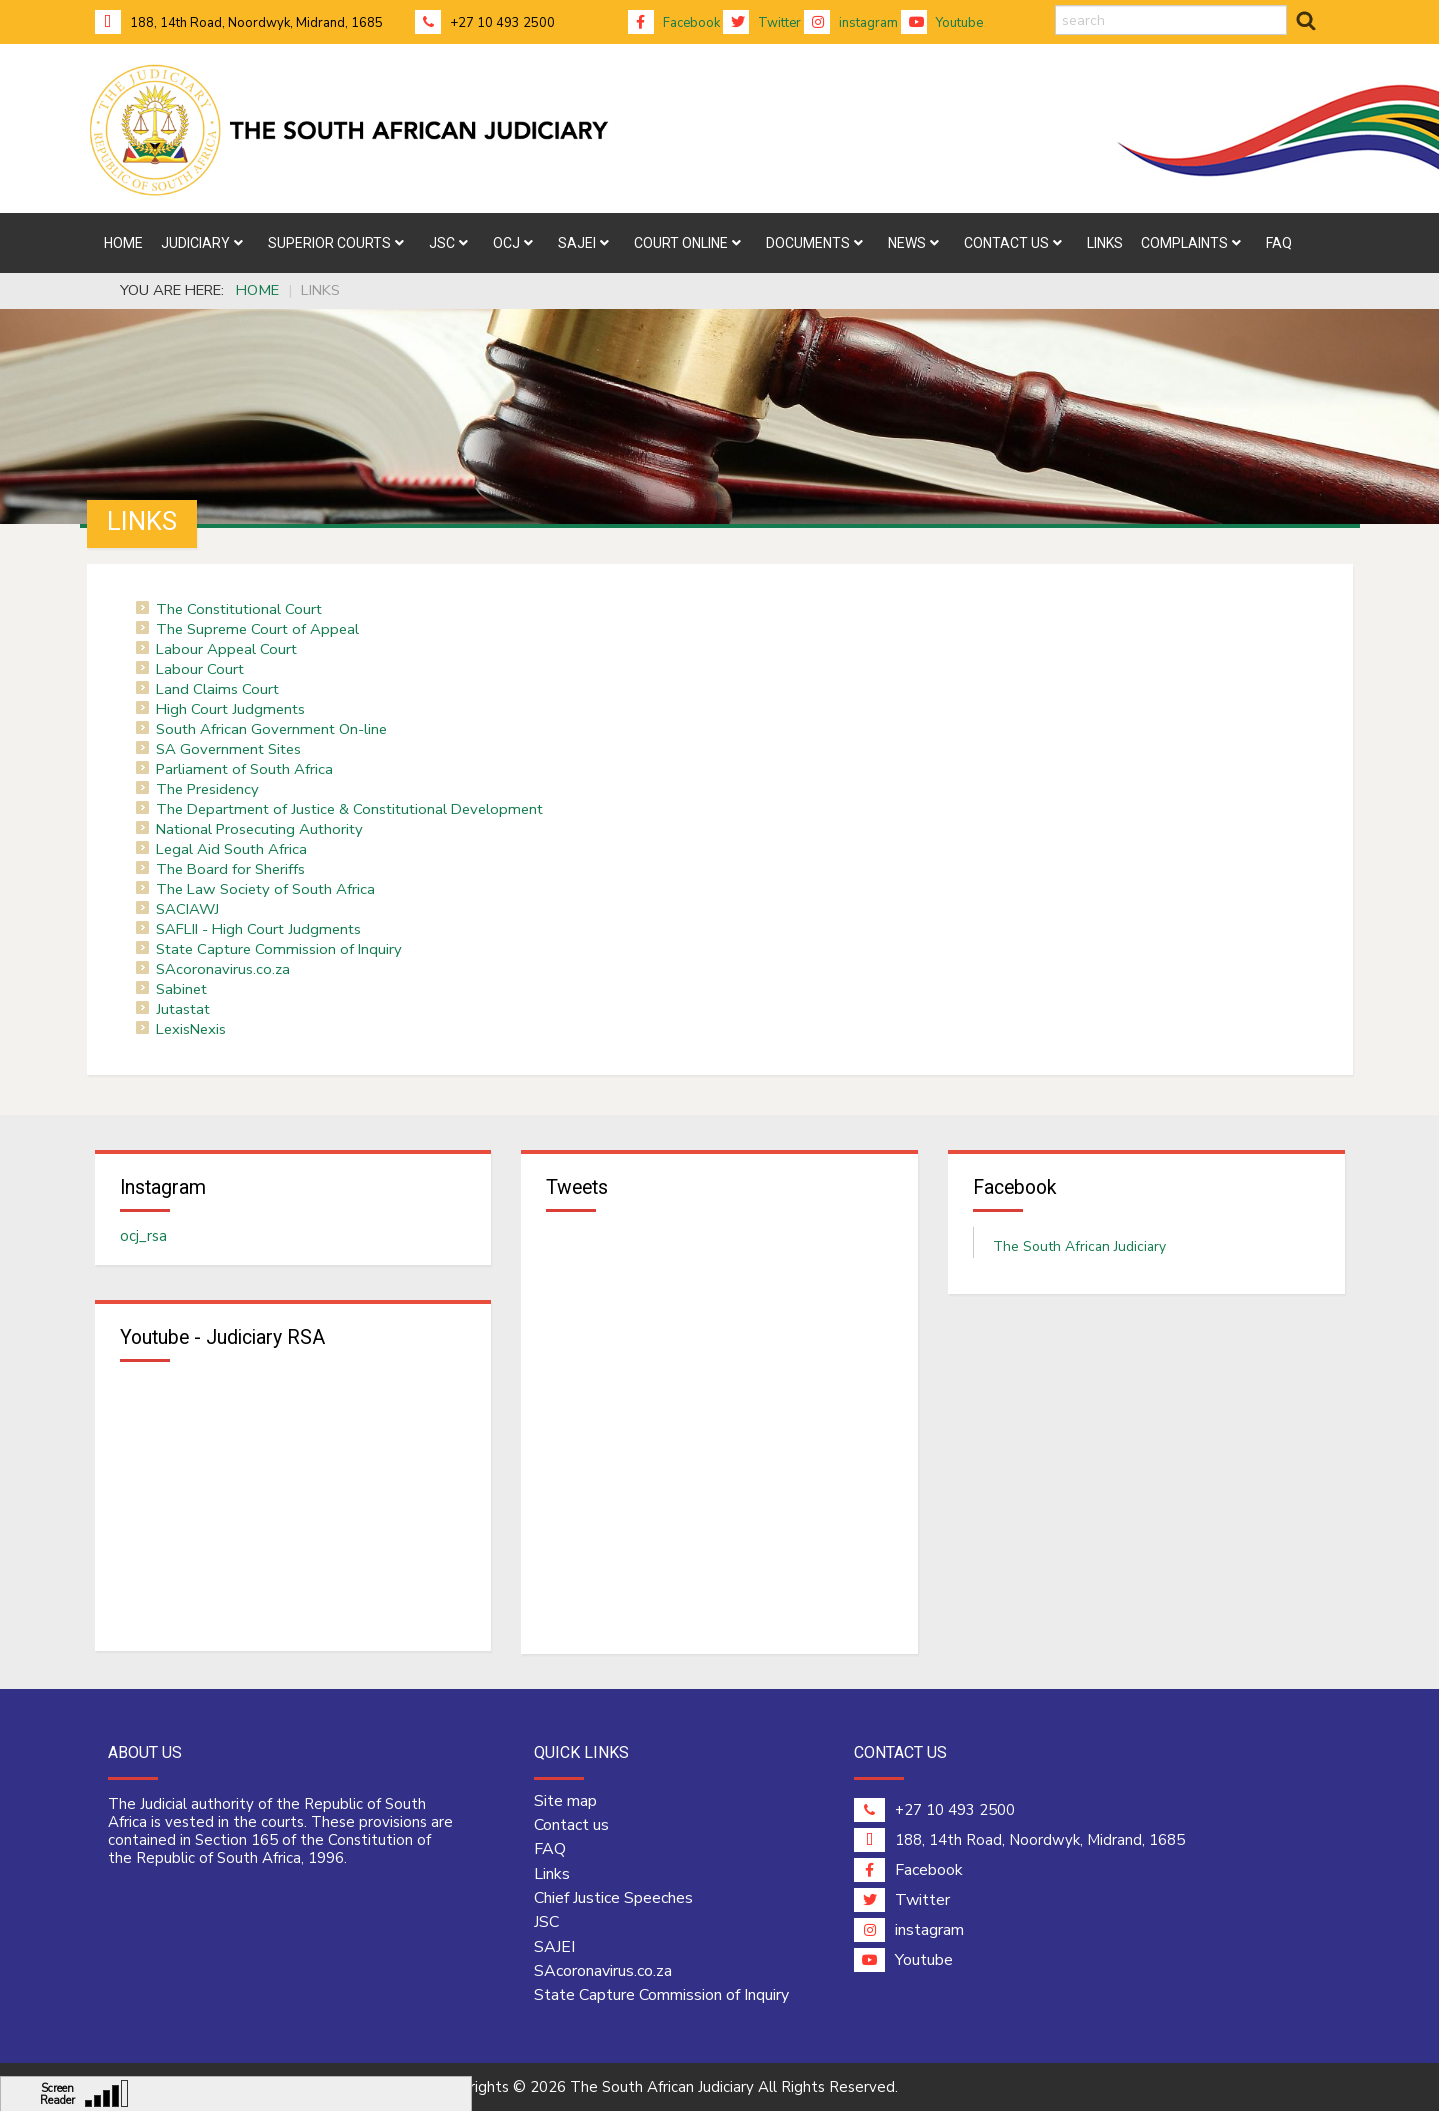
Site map (565, 1801)
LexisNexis (191, 1029)
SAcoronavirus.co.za (223, 969)
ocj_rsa (143, 1236)
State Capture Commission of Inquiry (279, 949)
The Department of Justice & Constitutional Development (349, 809)
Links (552, 1874)
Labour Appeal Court (226, 649)
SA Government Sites (228, 749)
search (1055, 5)
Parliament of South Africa (244, 769)
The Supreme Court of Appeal (257, 629)
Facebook (674, 23)
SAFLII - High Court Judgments (258, 929)
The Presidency (207, 789)
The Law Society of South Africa (265, 889)
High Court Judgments (230, 709)
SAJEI (554, 1947)
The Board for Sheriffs (230, 869)
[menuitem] (123, 243)
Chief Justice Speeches (613, 1898)
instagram (851, 23)
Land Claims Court (217, 689)
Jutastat (183, 1009)
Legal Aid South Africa (231, 849)
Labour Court (200, 669)
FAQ (550, 1849)
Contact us (571, 1825)
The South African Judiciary (1079, 1246)
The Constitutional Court (239, 609)
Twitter (762, 23)
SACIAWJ (187, 909)
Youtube (942, 23)
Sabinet (181, 989)
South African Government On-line (271, 729)
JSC (546, 1922)
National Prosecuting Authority (259, 829)
